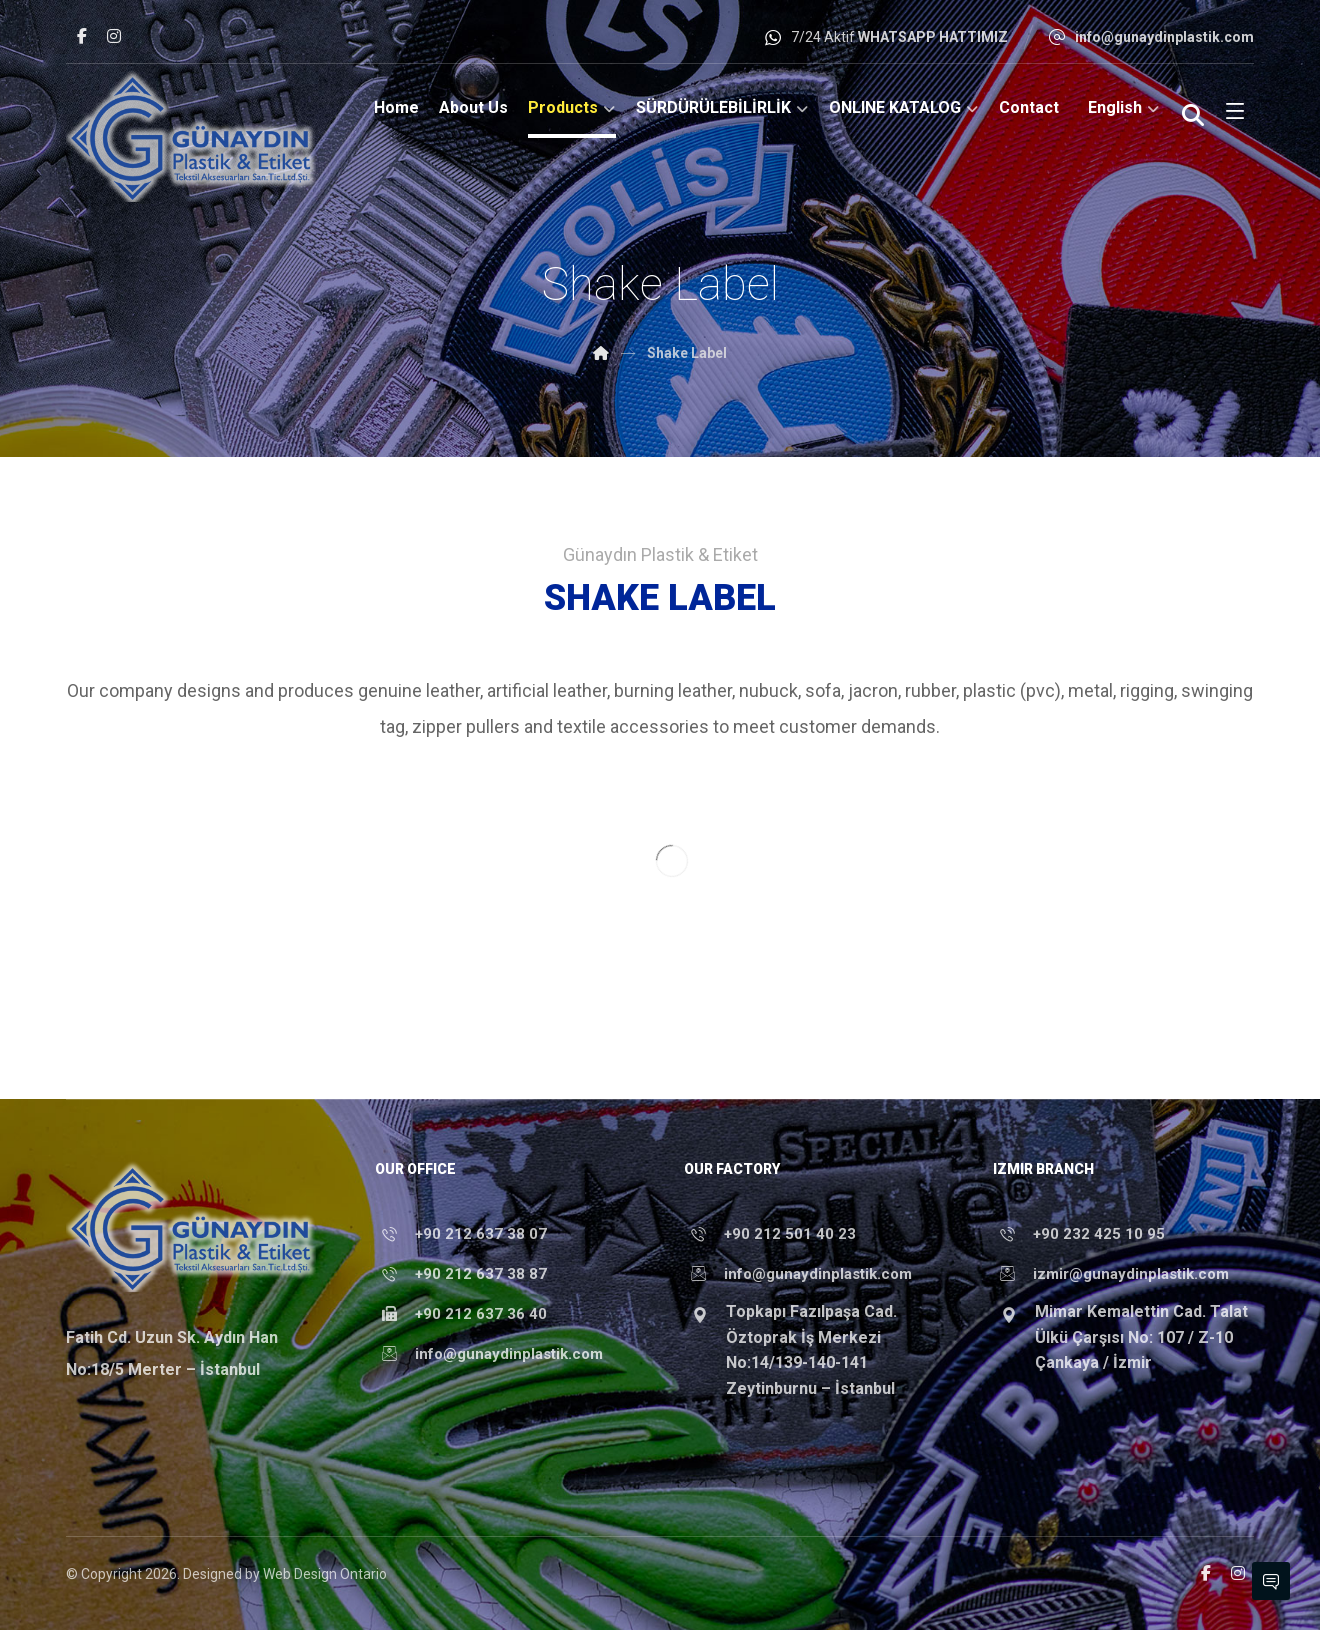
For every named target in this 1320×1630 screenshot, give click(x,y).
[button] (82, 36)
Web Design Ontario (325, 1574)
